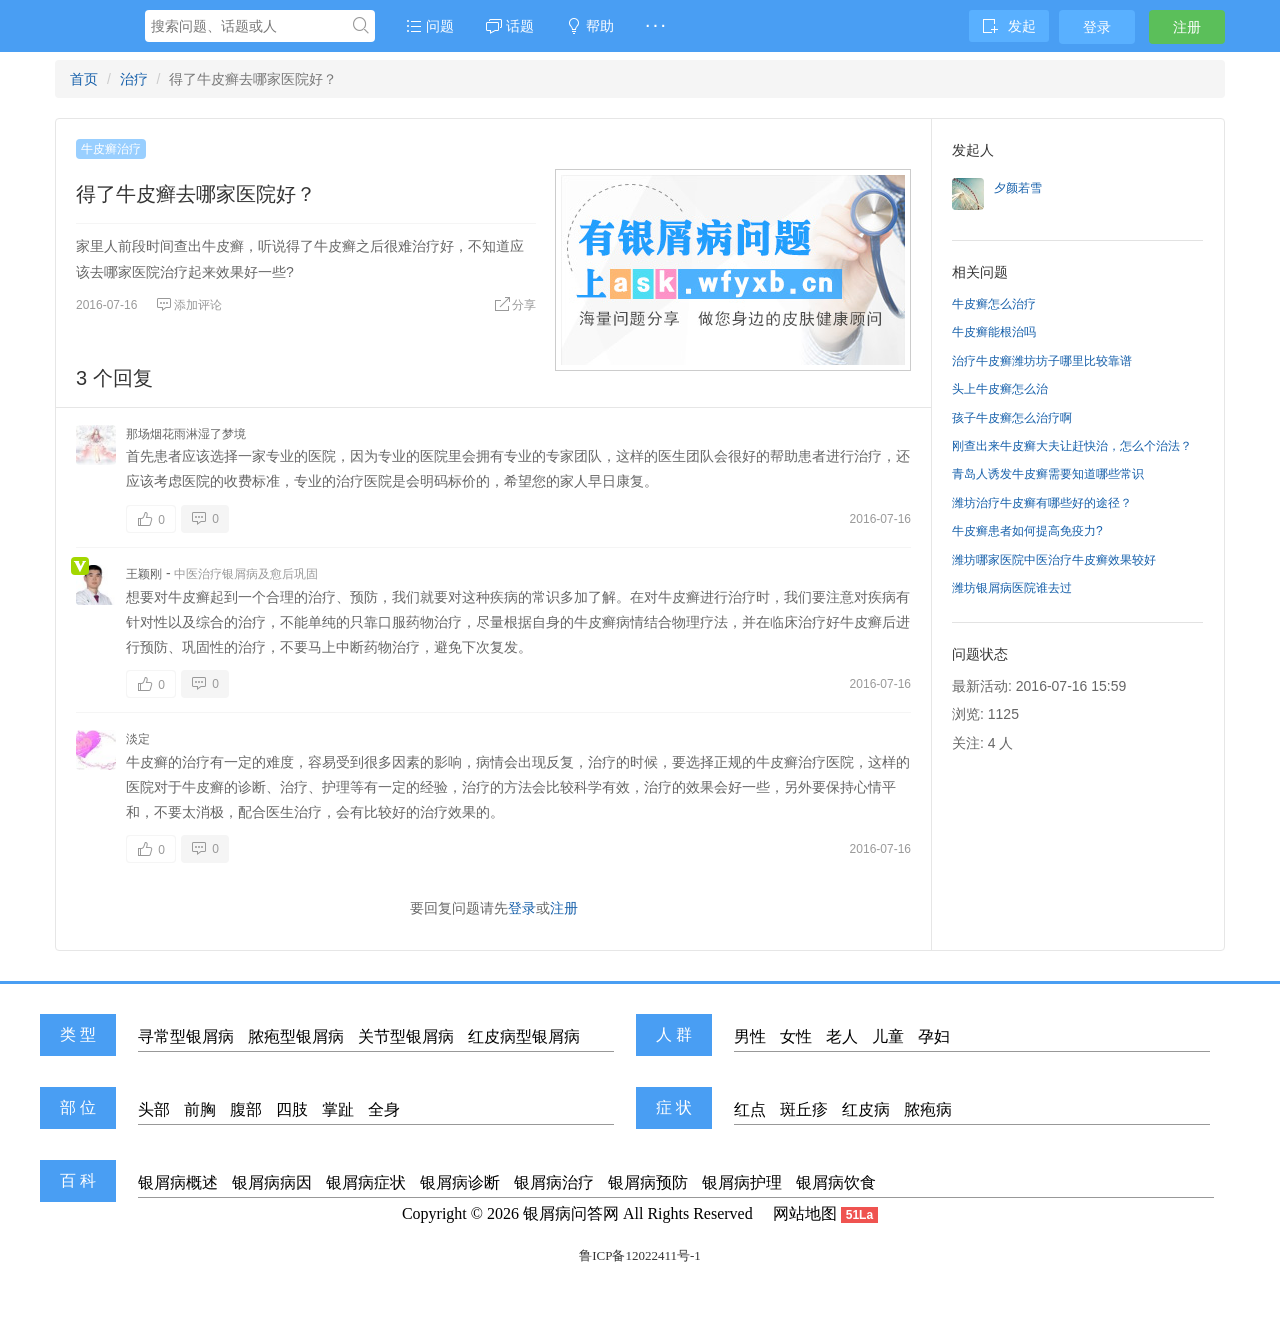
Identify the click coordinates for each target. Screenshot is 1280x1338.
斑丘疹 (804, 1109)
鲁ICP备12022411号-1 (640, 1255)
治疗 (134, 79)
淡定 (138, 739)
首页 (84, 79)
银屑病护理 (742, 1182)
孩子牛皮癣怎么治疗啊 (1012, 418)
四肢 (292, 1109)
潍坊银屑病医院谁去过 (1012, 588)
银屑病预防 (648, 1182)
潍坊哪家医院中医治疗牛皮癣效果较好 (1054, 560)
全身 (384, 1109)
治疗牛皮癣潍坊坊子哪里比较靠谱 (1042, 361)
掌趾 (338, 1109)
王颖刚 (144, 574)
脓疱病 (928, 1109)
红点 (750, 1109)
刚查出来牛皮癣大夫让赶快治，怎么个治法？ (1072, 446)
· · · (655, 26)
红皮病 (866, 1109)
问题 (430, 26)
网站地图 (805, 1213)
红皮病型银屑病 (524, 1036)
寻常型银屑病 (186, 1036)
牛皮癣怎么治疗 (994, 304)
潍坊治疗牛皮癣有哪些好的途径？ (1042, 503)
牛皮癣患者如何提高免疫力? (1027, 531)
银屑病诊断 (460, 1182)
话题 (510, 26)
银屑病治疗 (554, 1182)
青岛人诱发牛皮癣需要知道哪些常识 (1048, 474)
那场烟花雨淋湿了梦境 (186, 434)
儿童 (888, 1036)
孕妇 (934, 1036)
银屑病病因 (272, 1182)
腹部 (246, 1109)
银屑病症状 (366, 1182)
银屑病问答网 (571, 1213)
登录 (1097, 27)
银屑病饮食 (836, 1182)
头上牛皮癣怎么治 (1000, 389)
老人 (842, 1036)
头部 (154, 1109)
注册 (1187, 27)
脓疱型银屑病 (296, 1036)
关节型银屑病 (406, 1036)
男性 (750, 1036)
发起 (1009, 26)
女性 (796, 1036)
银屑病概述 (178, 1182)
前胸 (200, 1109)
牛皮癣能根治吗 (994, 332)
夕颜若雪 (1018, 188)
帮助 (590, 26)
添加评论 (189, 305)
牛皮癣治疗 (111, 149)
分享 (515, 305)
